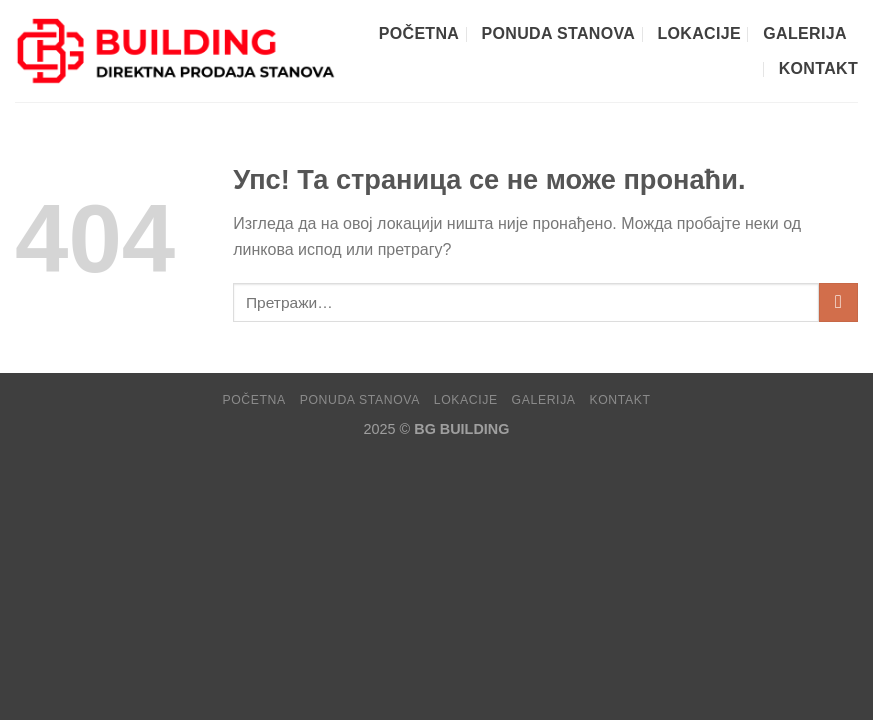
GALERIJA (804, 33)
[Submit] (838, 302)
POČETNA (419, 33)
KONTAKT (818, 68)
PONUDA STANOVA (559, 33)
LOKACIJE (699, 33)
